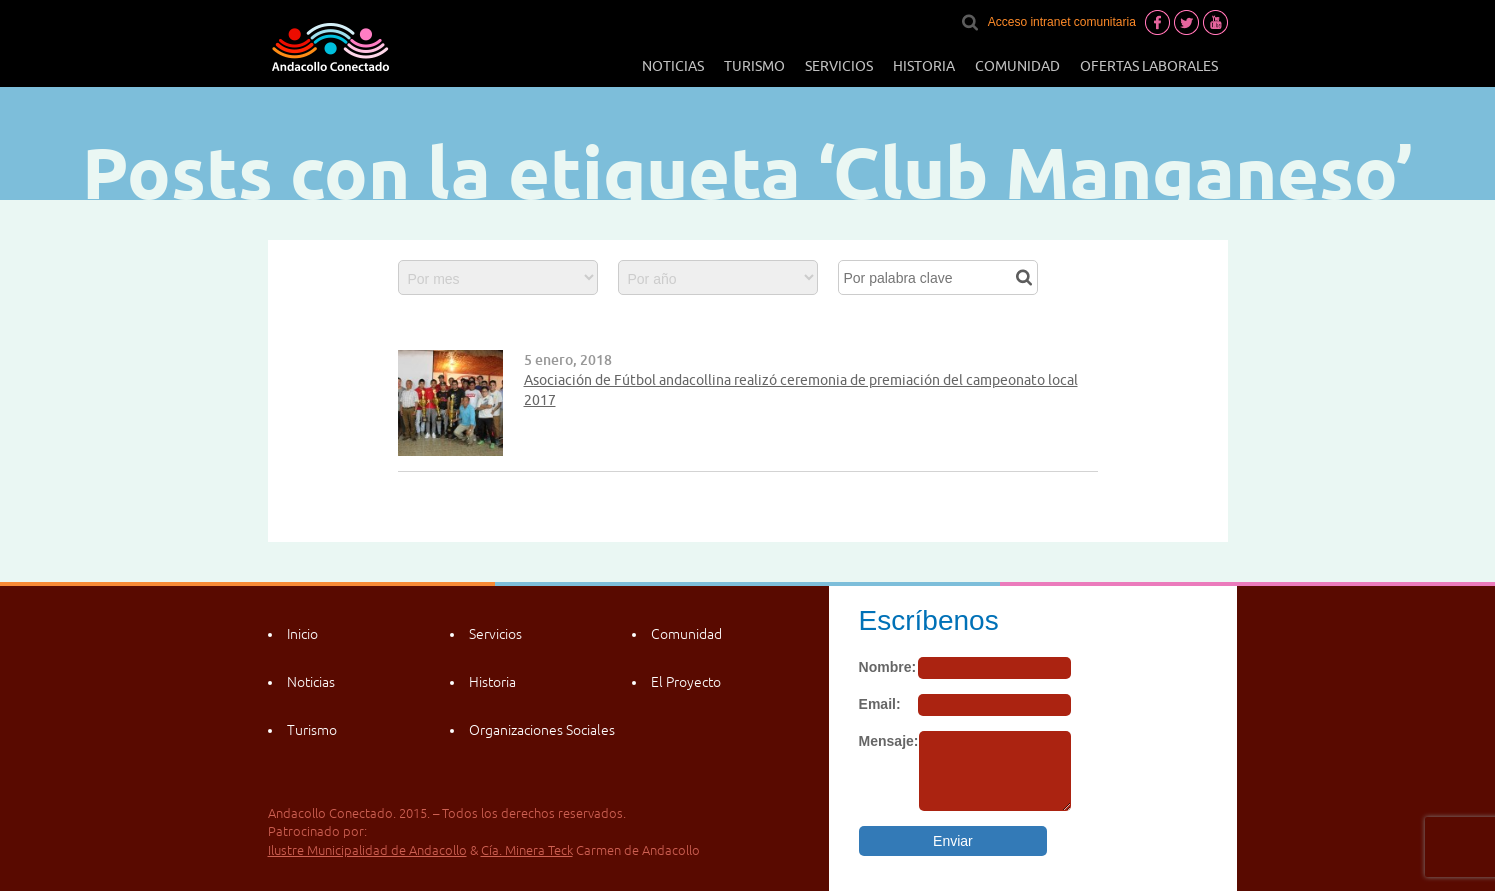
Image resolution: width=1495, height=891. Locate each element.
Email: (880, 704)
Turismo (754, 66)
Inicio (302, 634)
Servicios (839, 66)
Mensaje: (889, 741)
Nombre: (888, 667)
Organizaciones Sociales (542, 730)
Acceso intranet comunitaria (1062, 22)
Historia (924, 66)
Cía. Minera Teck (527, 850)
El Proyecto (686, 682)
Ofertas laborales (1149, 66)
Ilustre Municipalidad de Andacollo (367, 850)
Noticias (673, 66)
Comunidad (1017, 66)
